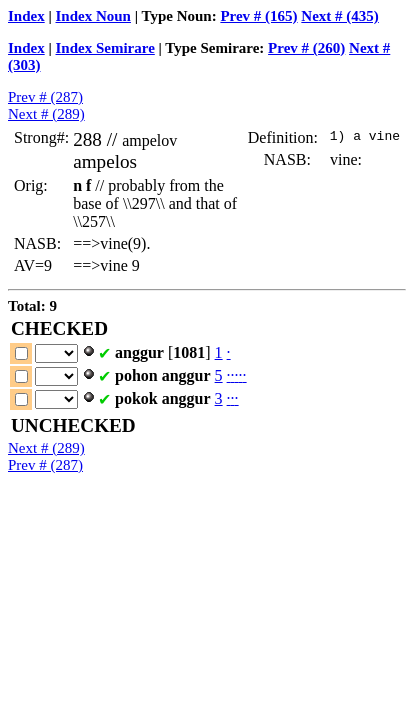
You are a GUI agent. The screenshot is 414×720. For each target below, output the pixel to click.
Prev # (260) (306, 48)
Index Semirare (105, 48)
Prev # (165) (258, 16)
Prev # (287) (45, 97)
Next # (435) (339, 16)
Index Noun (93, 16)
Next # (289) (46, 114)
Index (26, 16)
